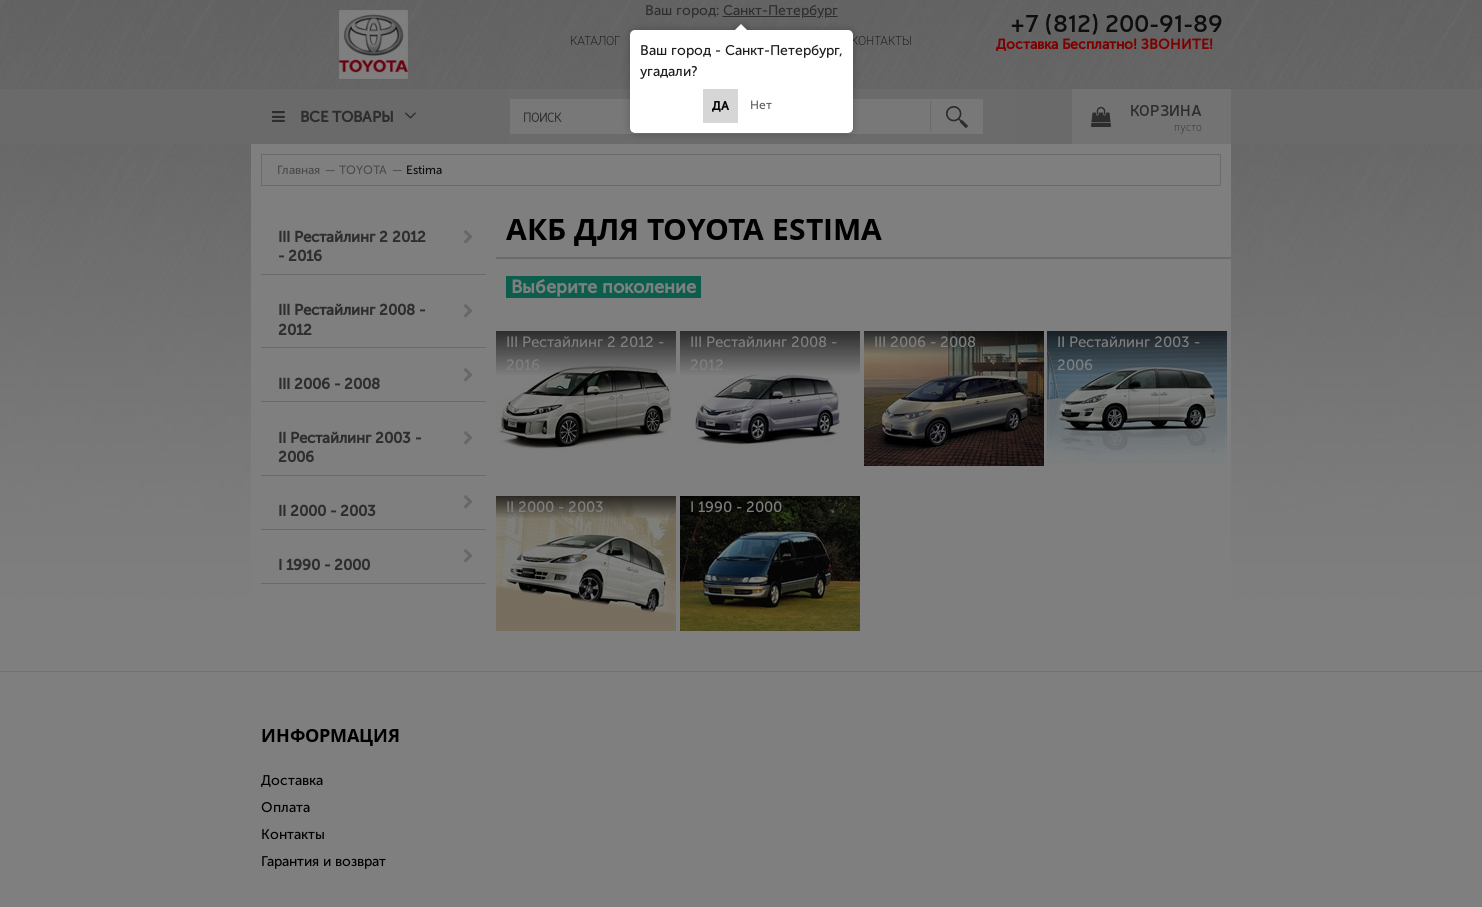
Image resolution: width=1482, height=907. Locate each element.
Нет (761, 105)
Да (720, 106)
